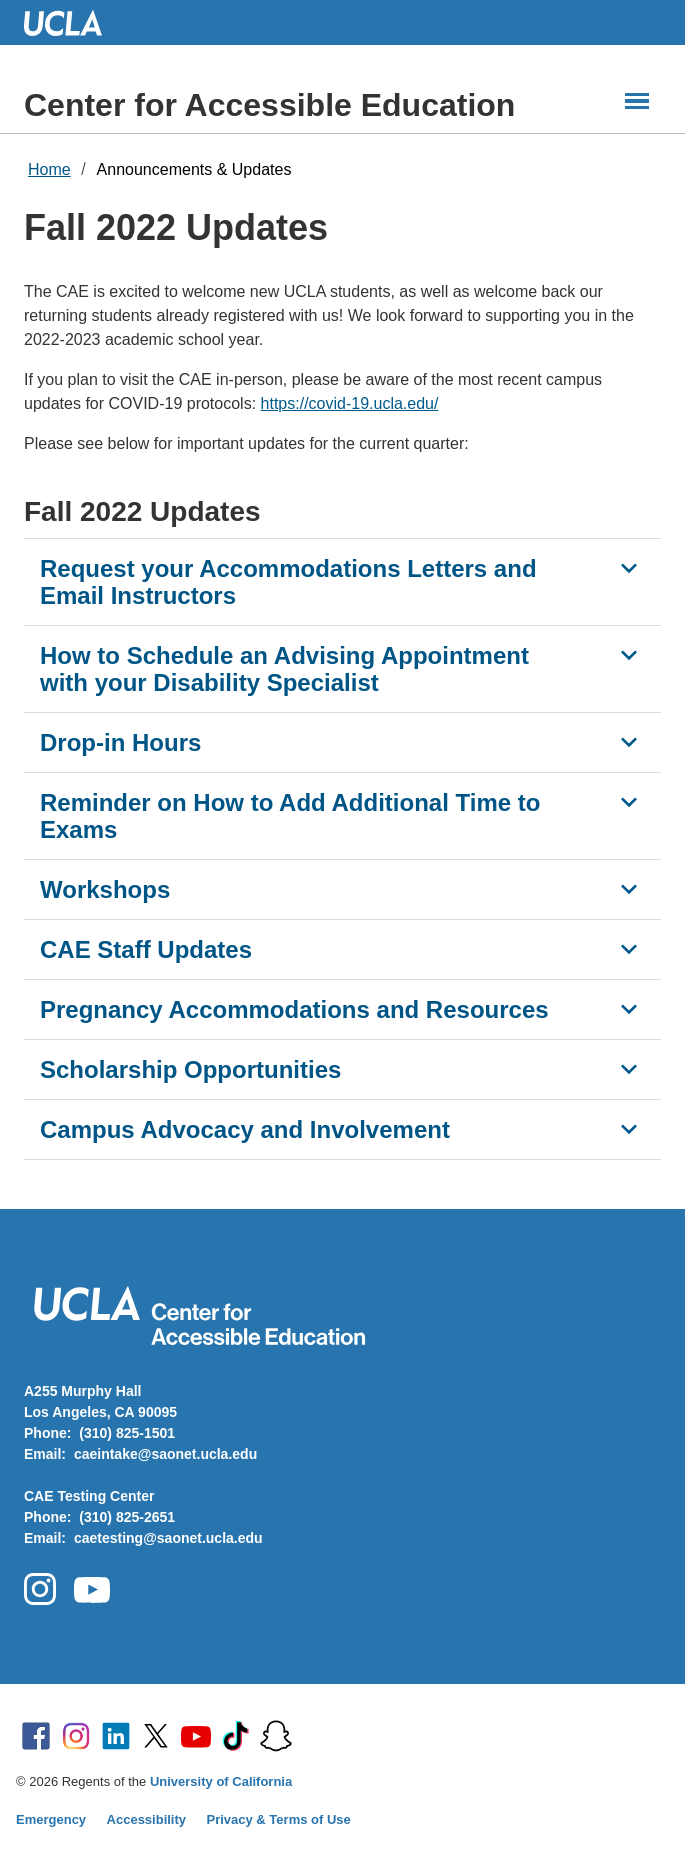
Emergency (51, 1819)
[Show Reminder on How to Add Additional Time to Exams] (629, 802)
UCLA (72, 22)
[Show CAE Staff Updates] (629, 949)
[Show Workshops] (629, 889)
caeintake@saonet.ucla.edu (165, 1454)
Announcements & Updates (194, 169)
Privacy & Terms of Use (279, 1819)
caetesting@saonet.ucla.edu (168, 1538)
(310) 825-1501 (127, 1433)
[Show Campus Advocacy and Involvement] (629, 1129)
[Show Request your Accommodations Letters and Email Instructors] (629, 568)
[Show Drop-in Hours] (629, 742)
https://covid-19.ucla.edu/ (350, 403)
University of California (221, 1781)
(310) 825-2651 (127, 1517)
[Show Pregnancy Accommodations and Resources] (629, 1009)
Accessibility (147, 1819)
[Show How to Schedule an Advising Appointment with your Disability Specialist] (629, 655)
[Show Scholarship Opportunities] (629, 1069)
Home (49, 169)
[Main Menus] (637, 101)
